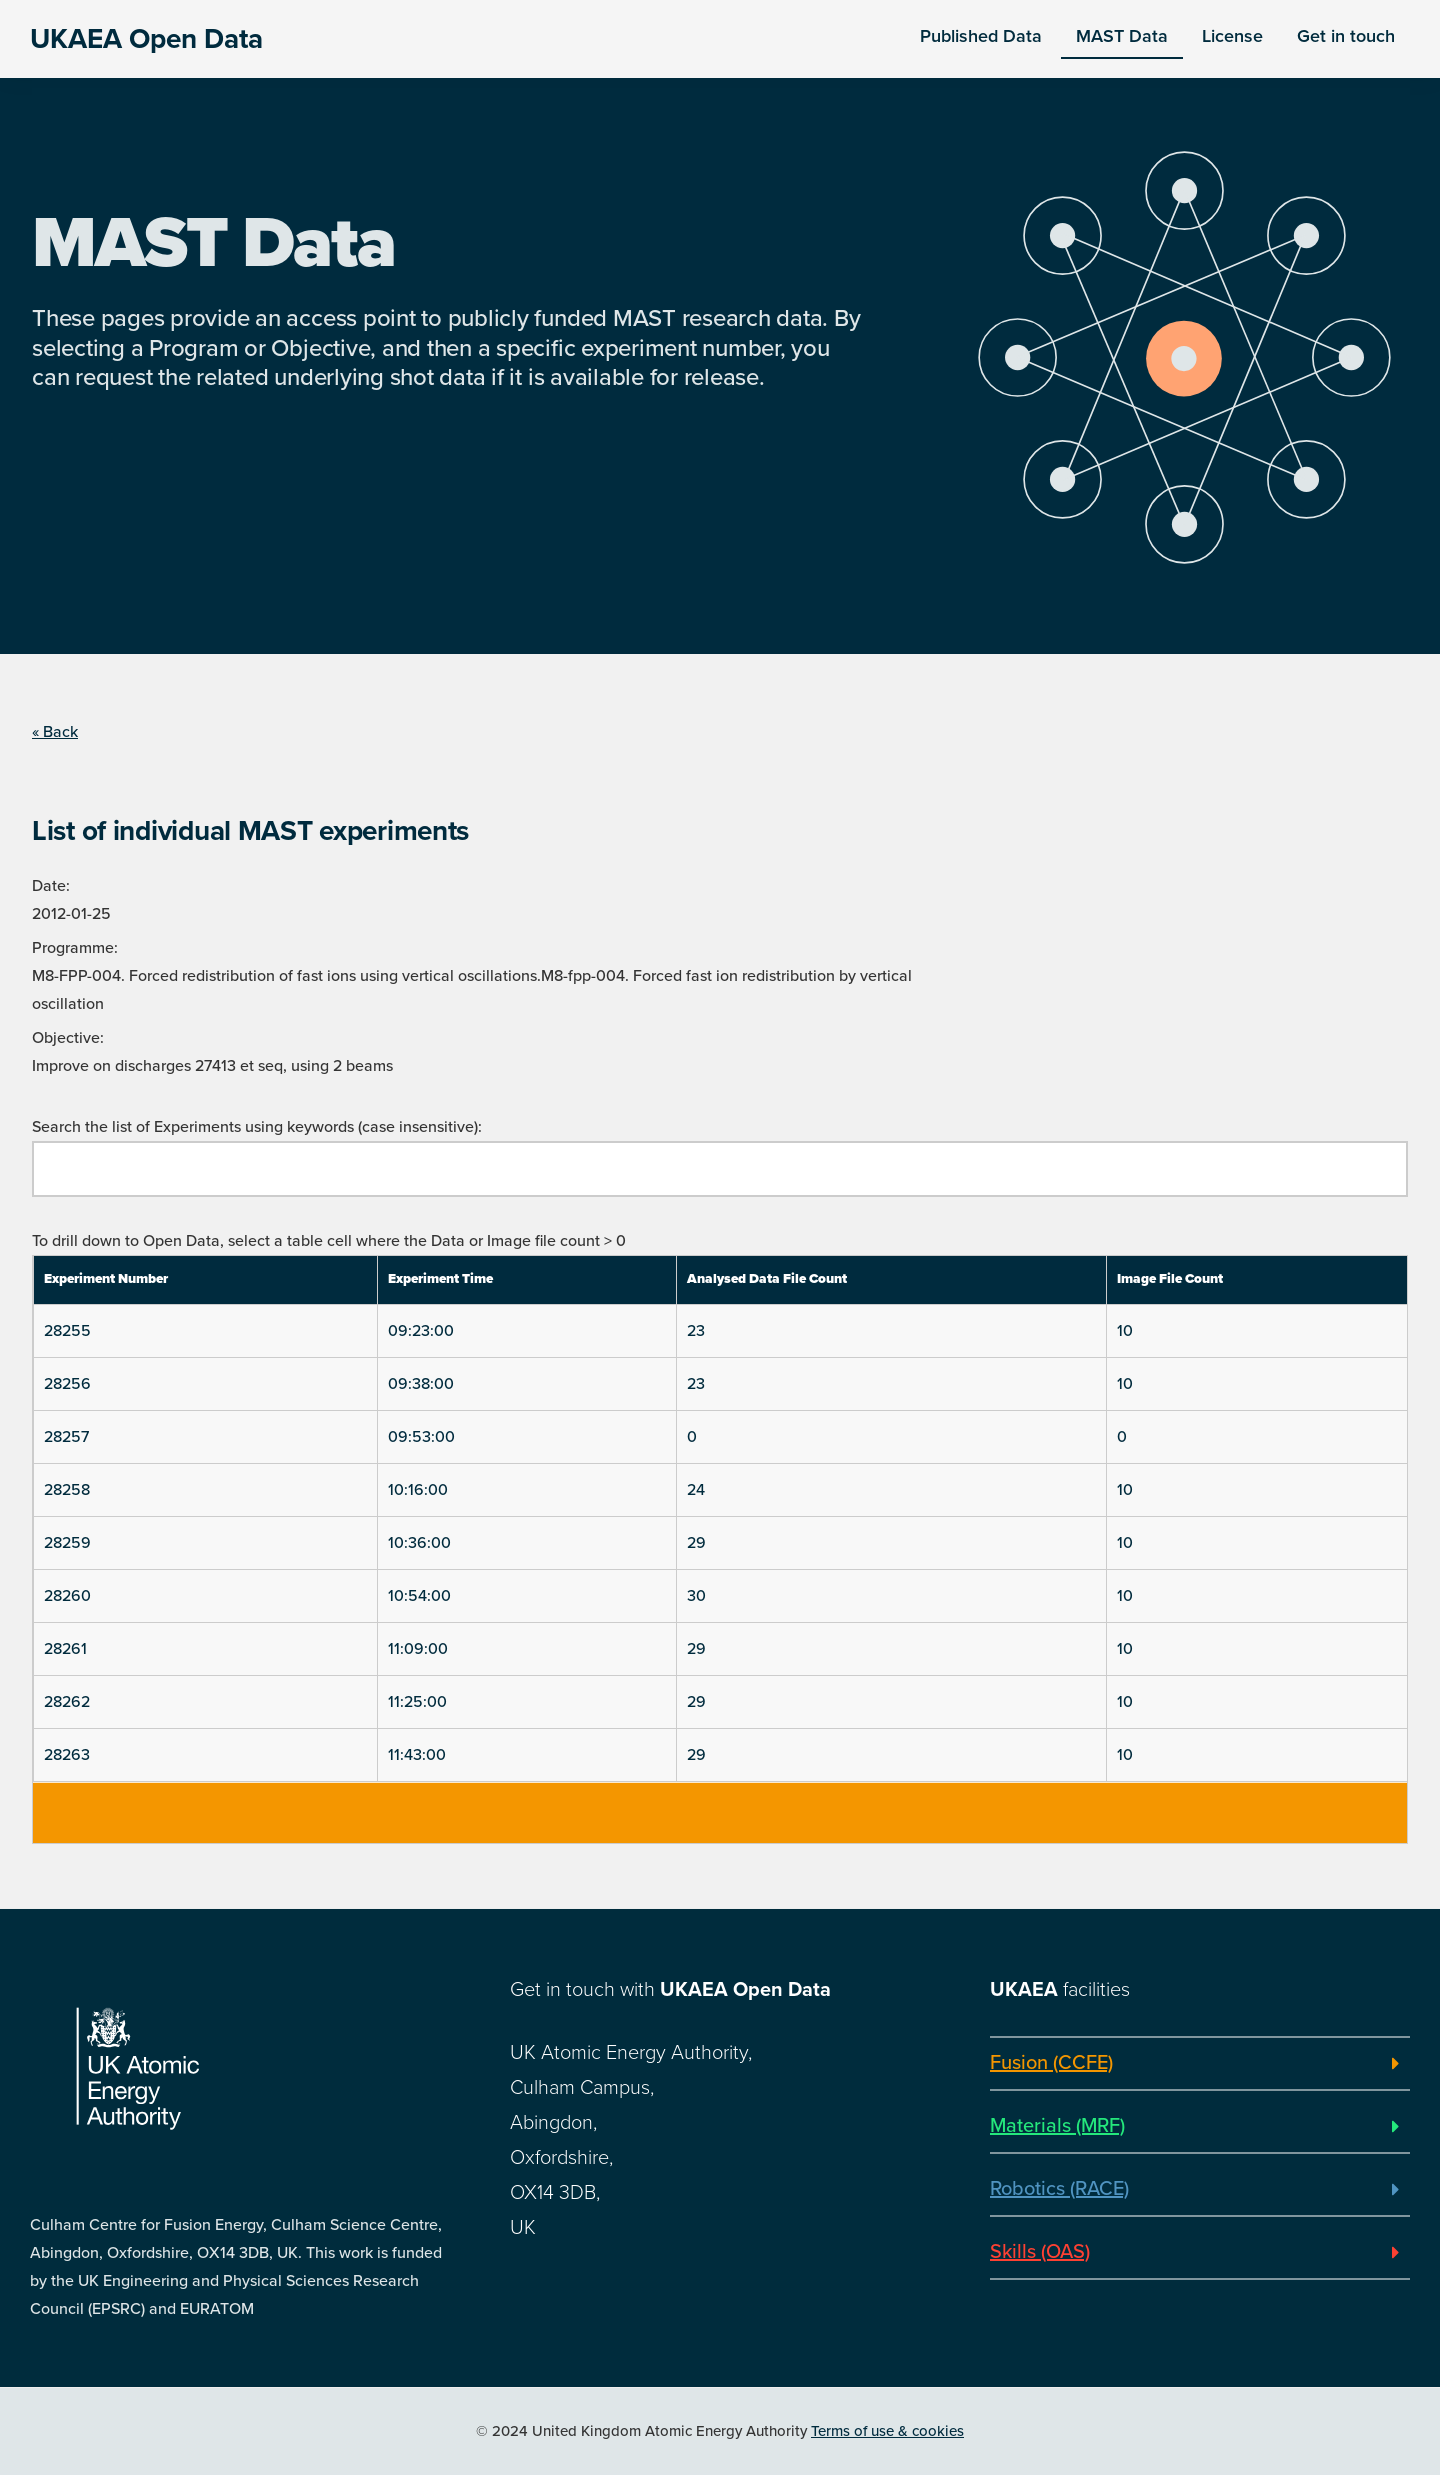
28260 (67, 1596)
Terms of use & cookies (887, 2431)
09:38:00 (421, 1384)
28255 (67, 1331)
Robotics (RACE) (1059, 2189)
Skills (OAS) (1040, 2252)
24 (696, 1490)
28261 (65, 1649)
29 (696, 1543)
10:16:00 (418, 1490)
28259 (67, 1543)
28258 (67, 1490)
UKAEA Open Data (146, 39)
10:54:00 (419, 1596)
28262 (67, 1702)
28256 (67, 1384)
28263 (67, 1755)
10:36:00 (419, 1543)
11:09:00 (418, 1649)
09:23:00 (421, 1331)
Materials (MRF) (1057, 2126)
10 (1125, 1331)
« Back (55, 732)
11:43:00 (417, 1755)
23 (696, 1331)
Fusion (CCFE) (1051, 2063)
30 (696, 1596)
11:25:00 (417, 1702)
